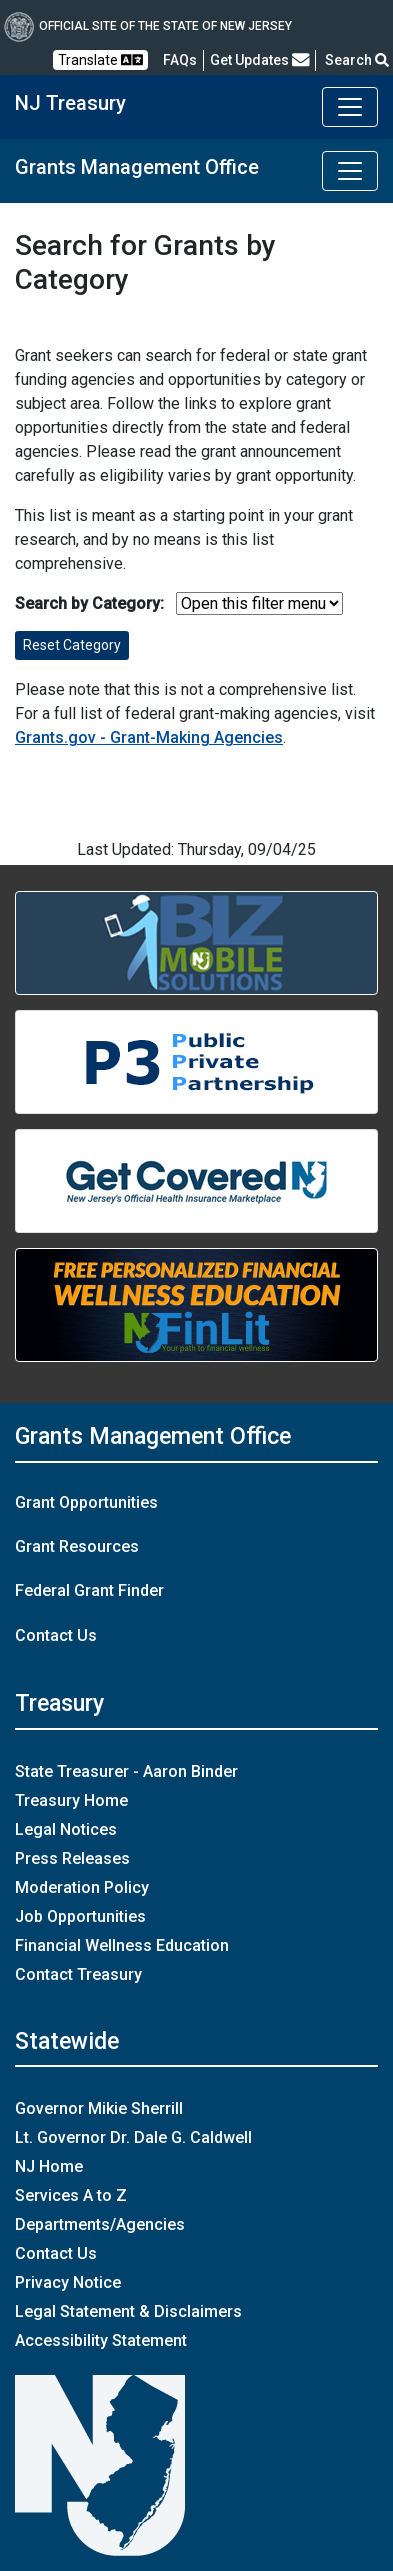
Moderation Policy (82, 1887)
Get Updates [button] (260, 60)
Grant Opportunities (86, 1502)
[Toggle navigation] (350, 107)
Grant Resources (77, 1546)
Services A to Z (71, 2195)
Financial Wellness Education (122, 1945)
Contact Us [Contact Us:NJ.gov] (56, 2253)
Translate (100, 60)
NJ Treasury (70, 103)
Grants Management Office (137, 167)
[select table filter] (259, 603)
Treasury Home (71, 1800)
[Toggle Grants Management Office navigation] (350, 171)
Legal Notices (66, 1829)
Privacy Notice (68, 2282)
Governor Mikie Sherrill (99, 2108)
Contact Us (56, 1635)
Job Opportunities (80, 1916)
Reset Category (72, 645)
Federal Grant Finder (89, 1590)
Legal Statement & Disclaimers (128, 2311)
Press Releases (72, 1858)
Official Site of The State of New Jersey (148, 26)
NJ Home (49, 2166)
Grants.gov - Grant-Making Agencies (149, 737)
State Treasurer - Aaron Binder (126, 1771)
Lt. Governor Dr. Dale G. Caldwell (133, 2137)
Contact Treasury (78, 1974)
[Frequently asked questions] (180, 60)
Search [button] (357, 60)
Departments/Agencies (100, 2224)
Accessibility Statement (101, 2340)
